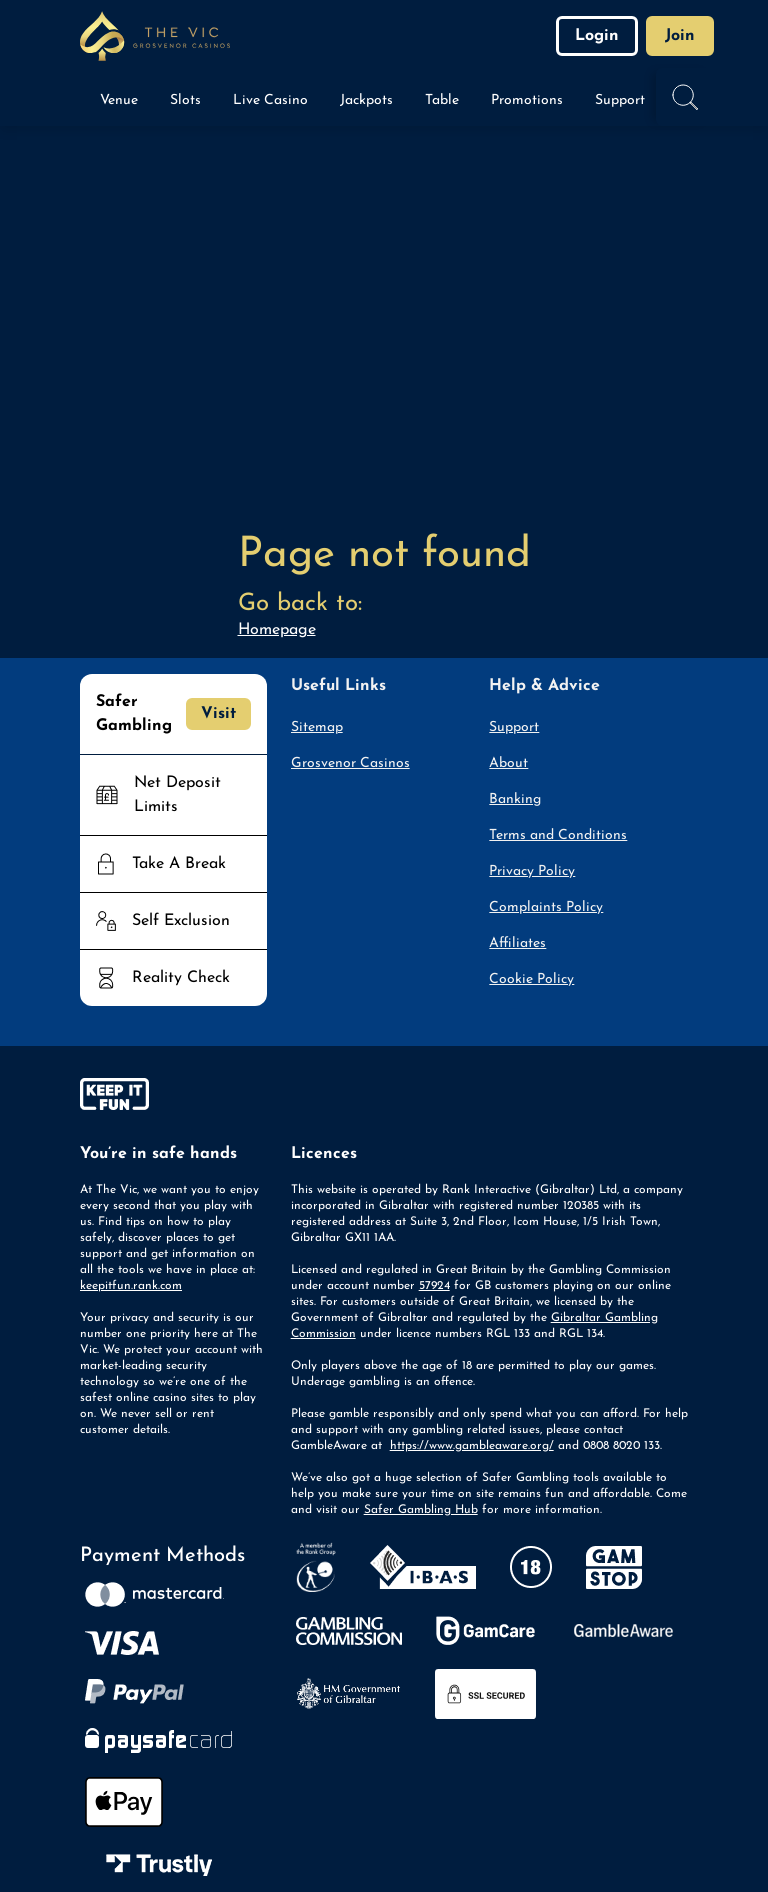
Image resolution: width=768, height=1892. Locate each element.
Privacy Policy (532, 871)
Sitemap (317, 727)
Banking (515, 799)
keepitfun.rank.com (131, 1286)
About (508, 763)
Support (514, 727)
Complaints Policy (546, 907)
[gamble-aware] (173, 1098)
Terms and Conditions (558, 835)
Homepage (277, 630)
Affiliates (517, 943)
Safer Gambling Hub (421, 1510)
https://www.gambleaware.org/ (472, 1446)
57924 (434, 1286)
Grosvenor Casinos (350, 763)
